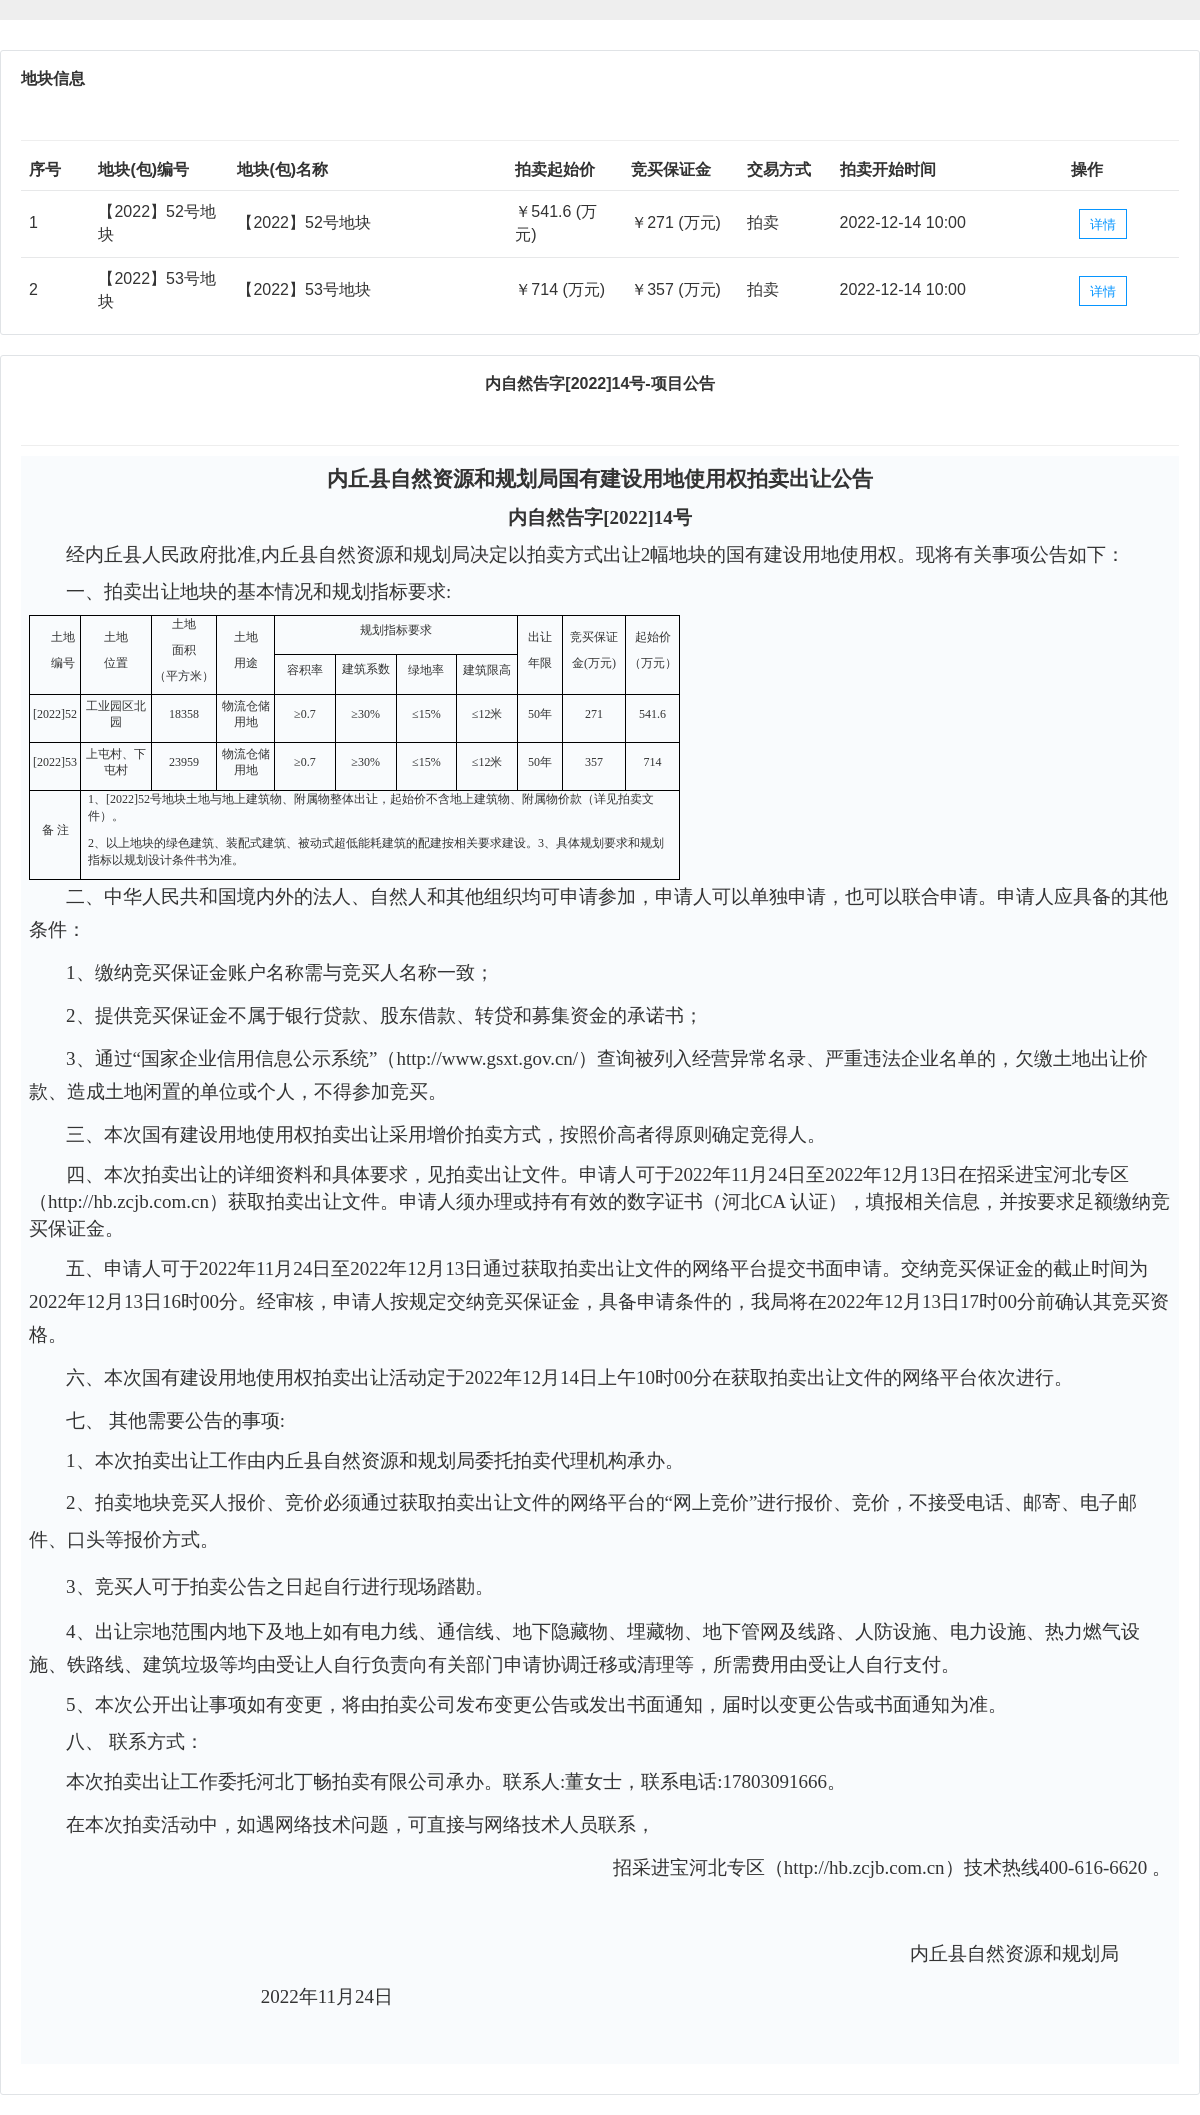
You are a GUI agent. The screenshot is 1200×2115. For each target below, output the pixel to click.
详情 (1103, 224)
